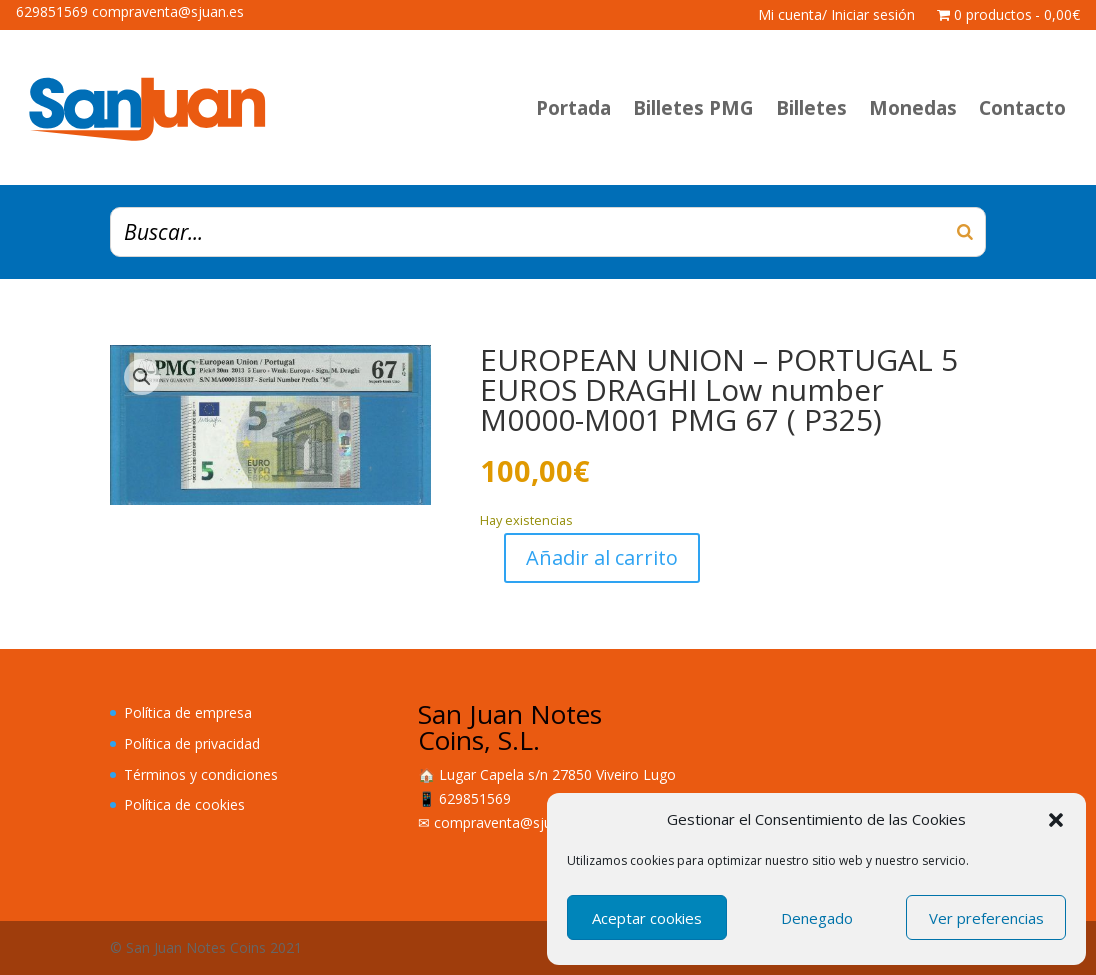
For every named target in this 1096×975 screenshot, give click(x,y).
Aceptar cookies (647, 918)
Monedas (913, 108)
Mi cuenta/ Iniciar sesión (836, 16)
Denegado (817, 918)
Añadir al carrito (602, 557)
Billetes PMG (693, 108)
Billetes (811, 108)
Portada (573, 108)
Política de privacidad (192, 743)
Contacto (1022, 108)
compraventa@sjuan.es (510, 822)
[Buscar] (965, 232)
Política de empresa (188, 712)
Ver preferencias (986, 918)
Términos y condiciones (201, 774)
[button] (1056, 820)
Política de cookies (184, 804)
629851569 (475, 798)
